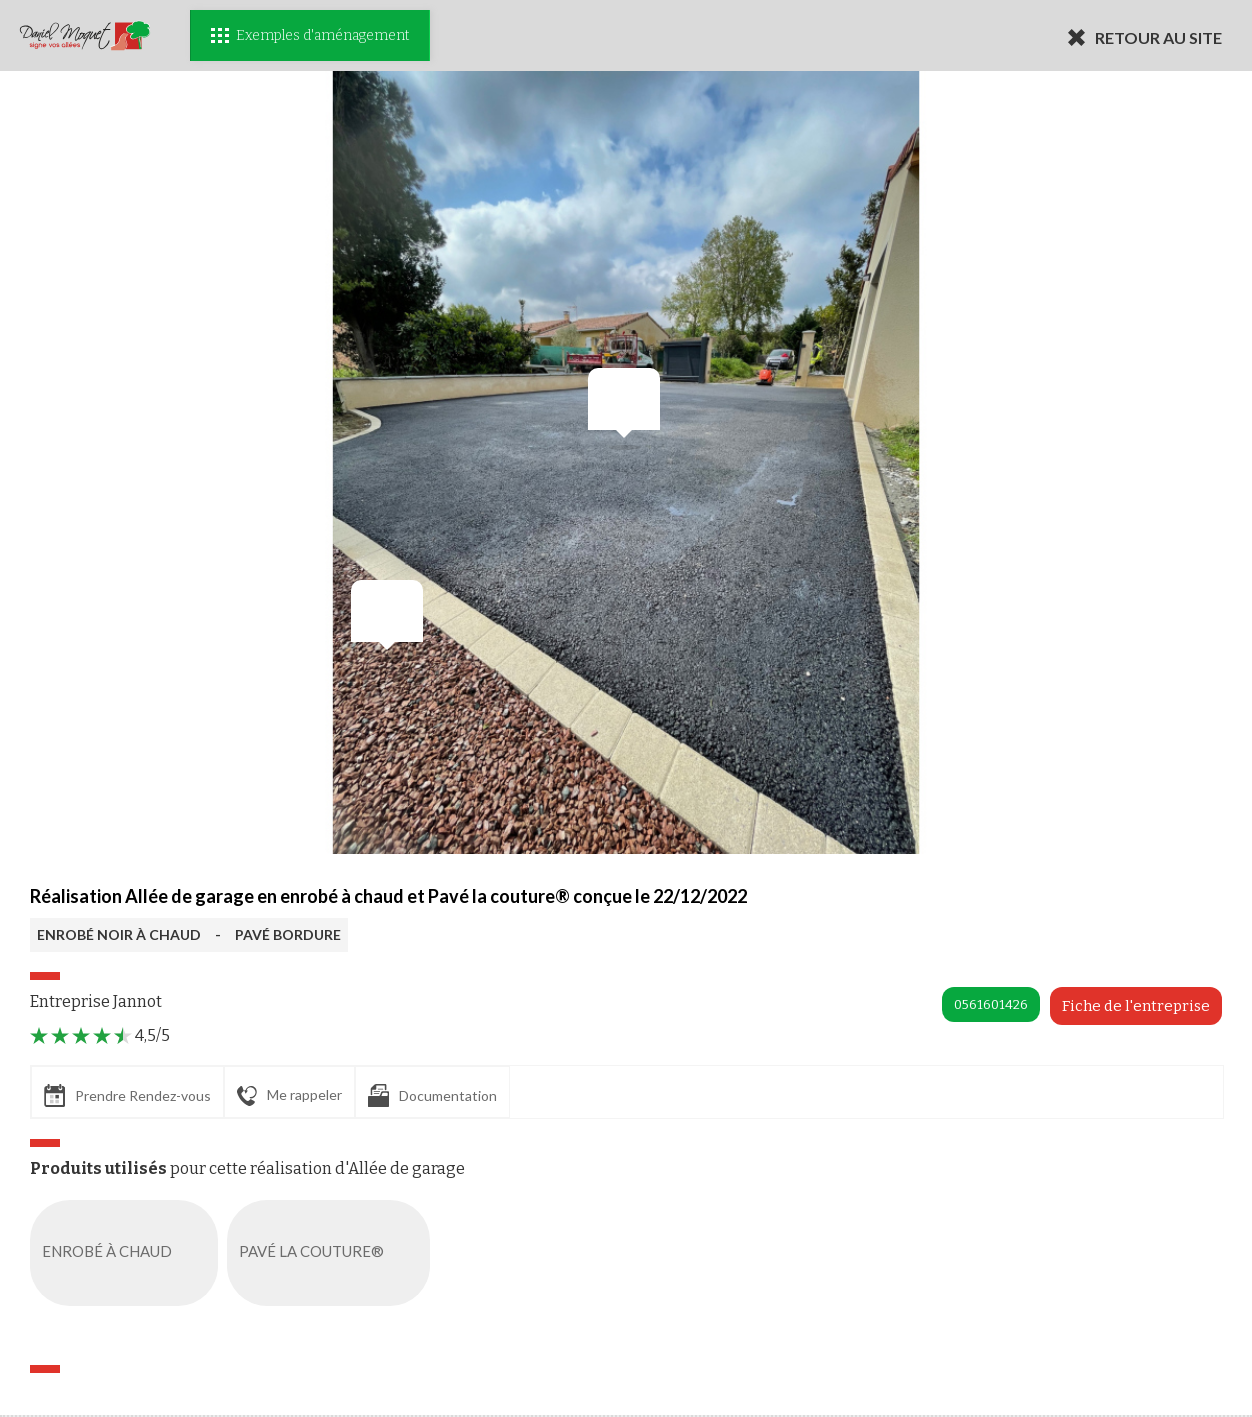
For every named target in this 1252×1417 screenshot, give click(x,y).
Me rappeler (289, 1096)
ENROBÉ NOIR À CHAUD (119, 934)
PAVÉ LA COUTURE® (332, 1253)
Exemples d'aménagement (310, 35)
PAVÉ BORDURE (288, 934)
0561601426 (991, 1004)
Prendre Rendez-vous (127, 1095)
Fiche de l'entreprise (1136, 1006)
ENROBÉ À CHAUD (128, 1253)
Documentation (432, 1095)
